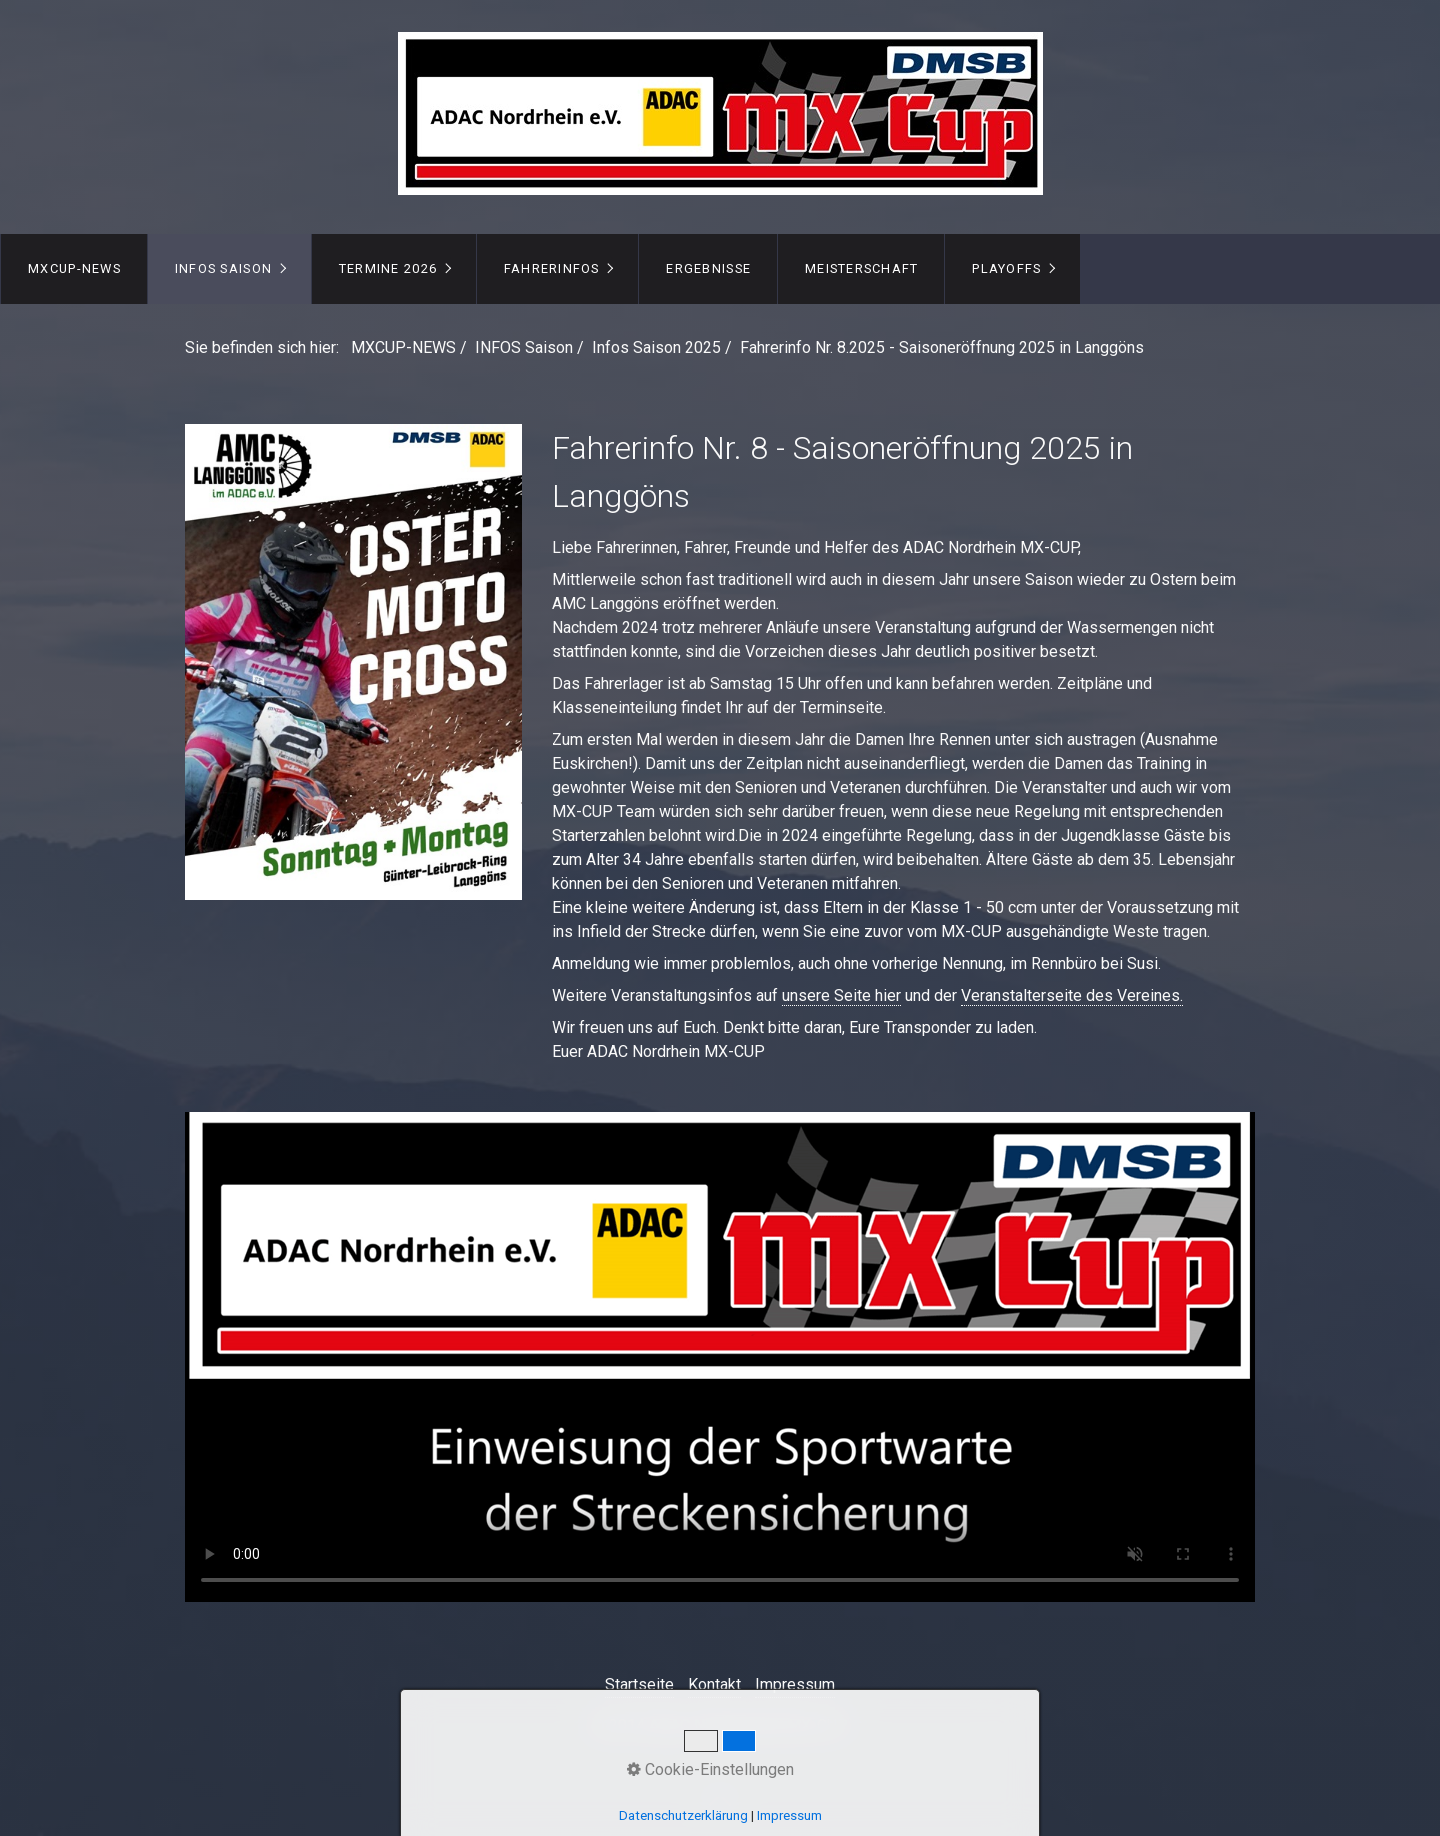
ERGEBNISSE (708, 268)
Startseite (639, 1684)
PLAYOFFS (1006, 268)
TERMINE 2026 (388, 268)
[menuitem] (74, 269)
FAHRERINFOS (552, 268)
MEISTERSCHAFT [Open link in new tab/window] (862, 268)
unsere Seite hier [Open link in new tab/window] (841, 995)
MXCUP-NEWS (74, 268)
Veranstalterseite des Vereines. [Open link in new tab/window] (1072, 995)
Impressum (795, 1684)
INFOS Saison (223, 268)
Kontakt (714, 1684)
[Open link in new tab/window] (353, 662)
